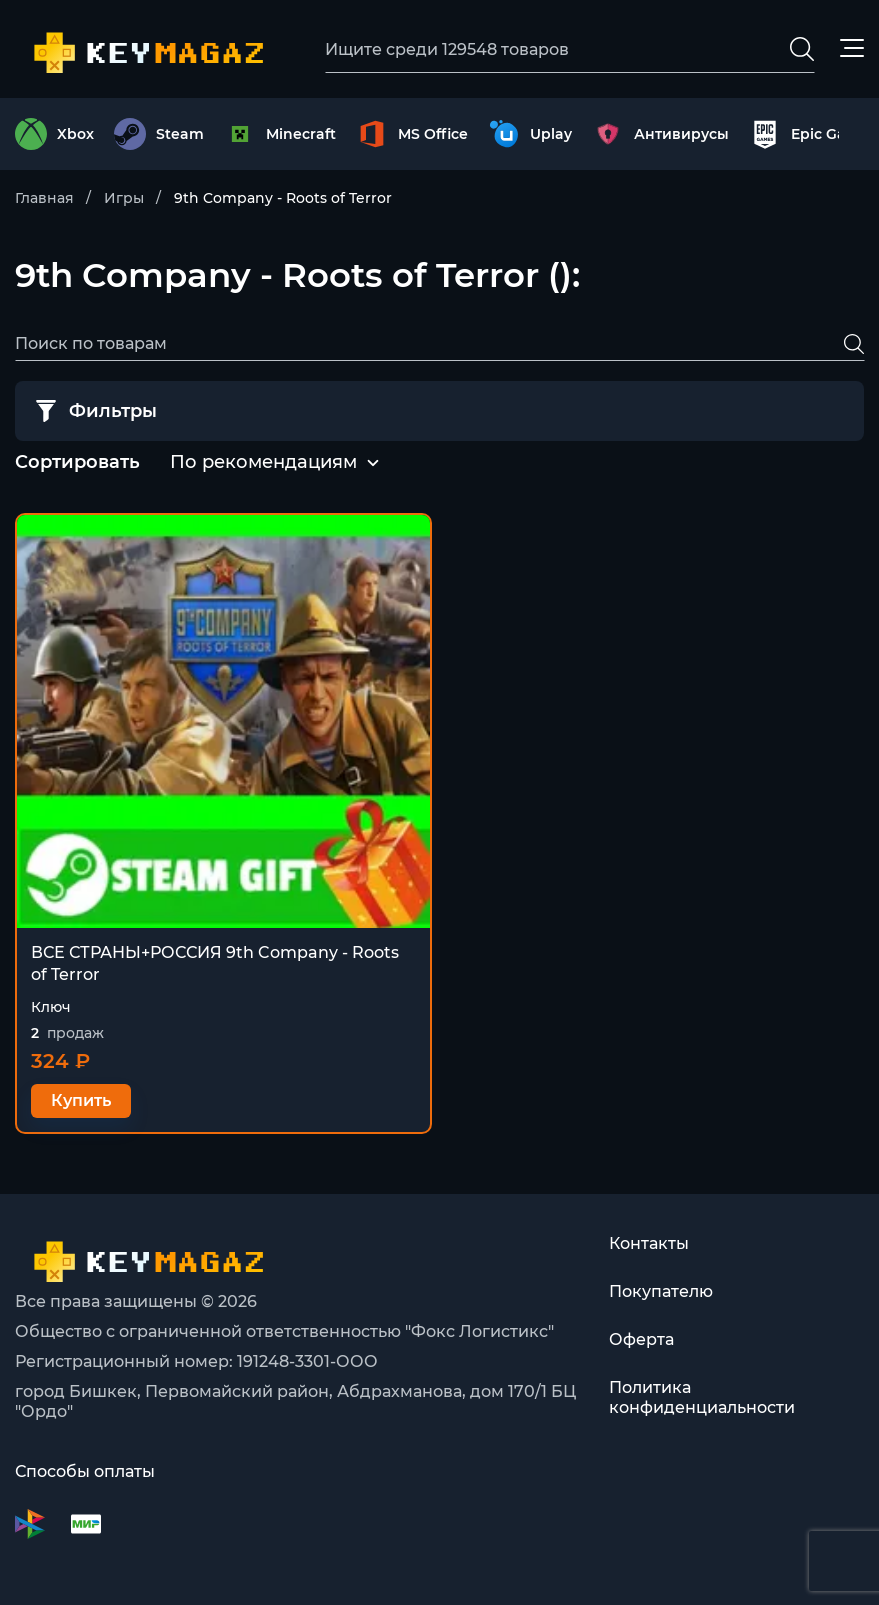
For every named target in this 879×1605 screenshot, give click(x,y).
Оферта (641, 1339)
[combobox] (263, 463)
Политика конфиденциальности (702, 1397)
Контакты (649, 1243)
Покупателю (661, 1291)
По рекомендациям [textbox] (263, 462)
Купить (81, 1100)
